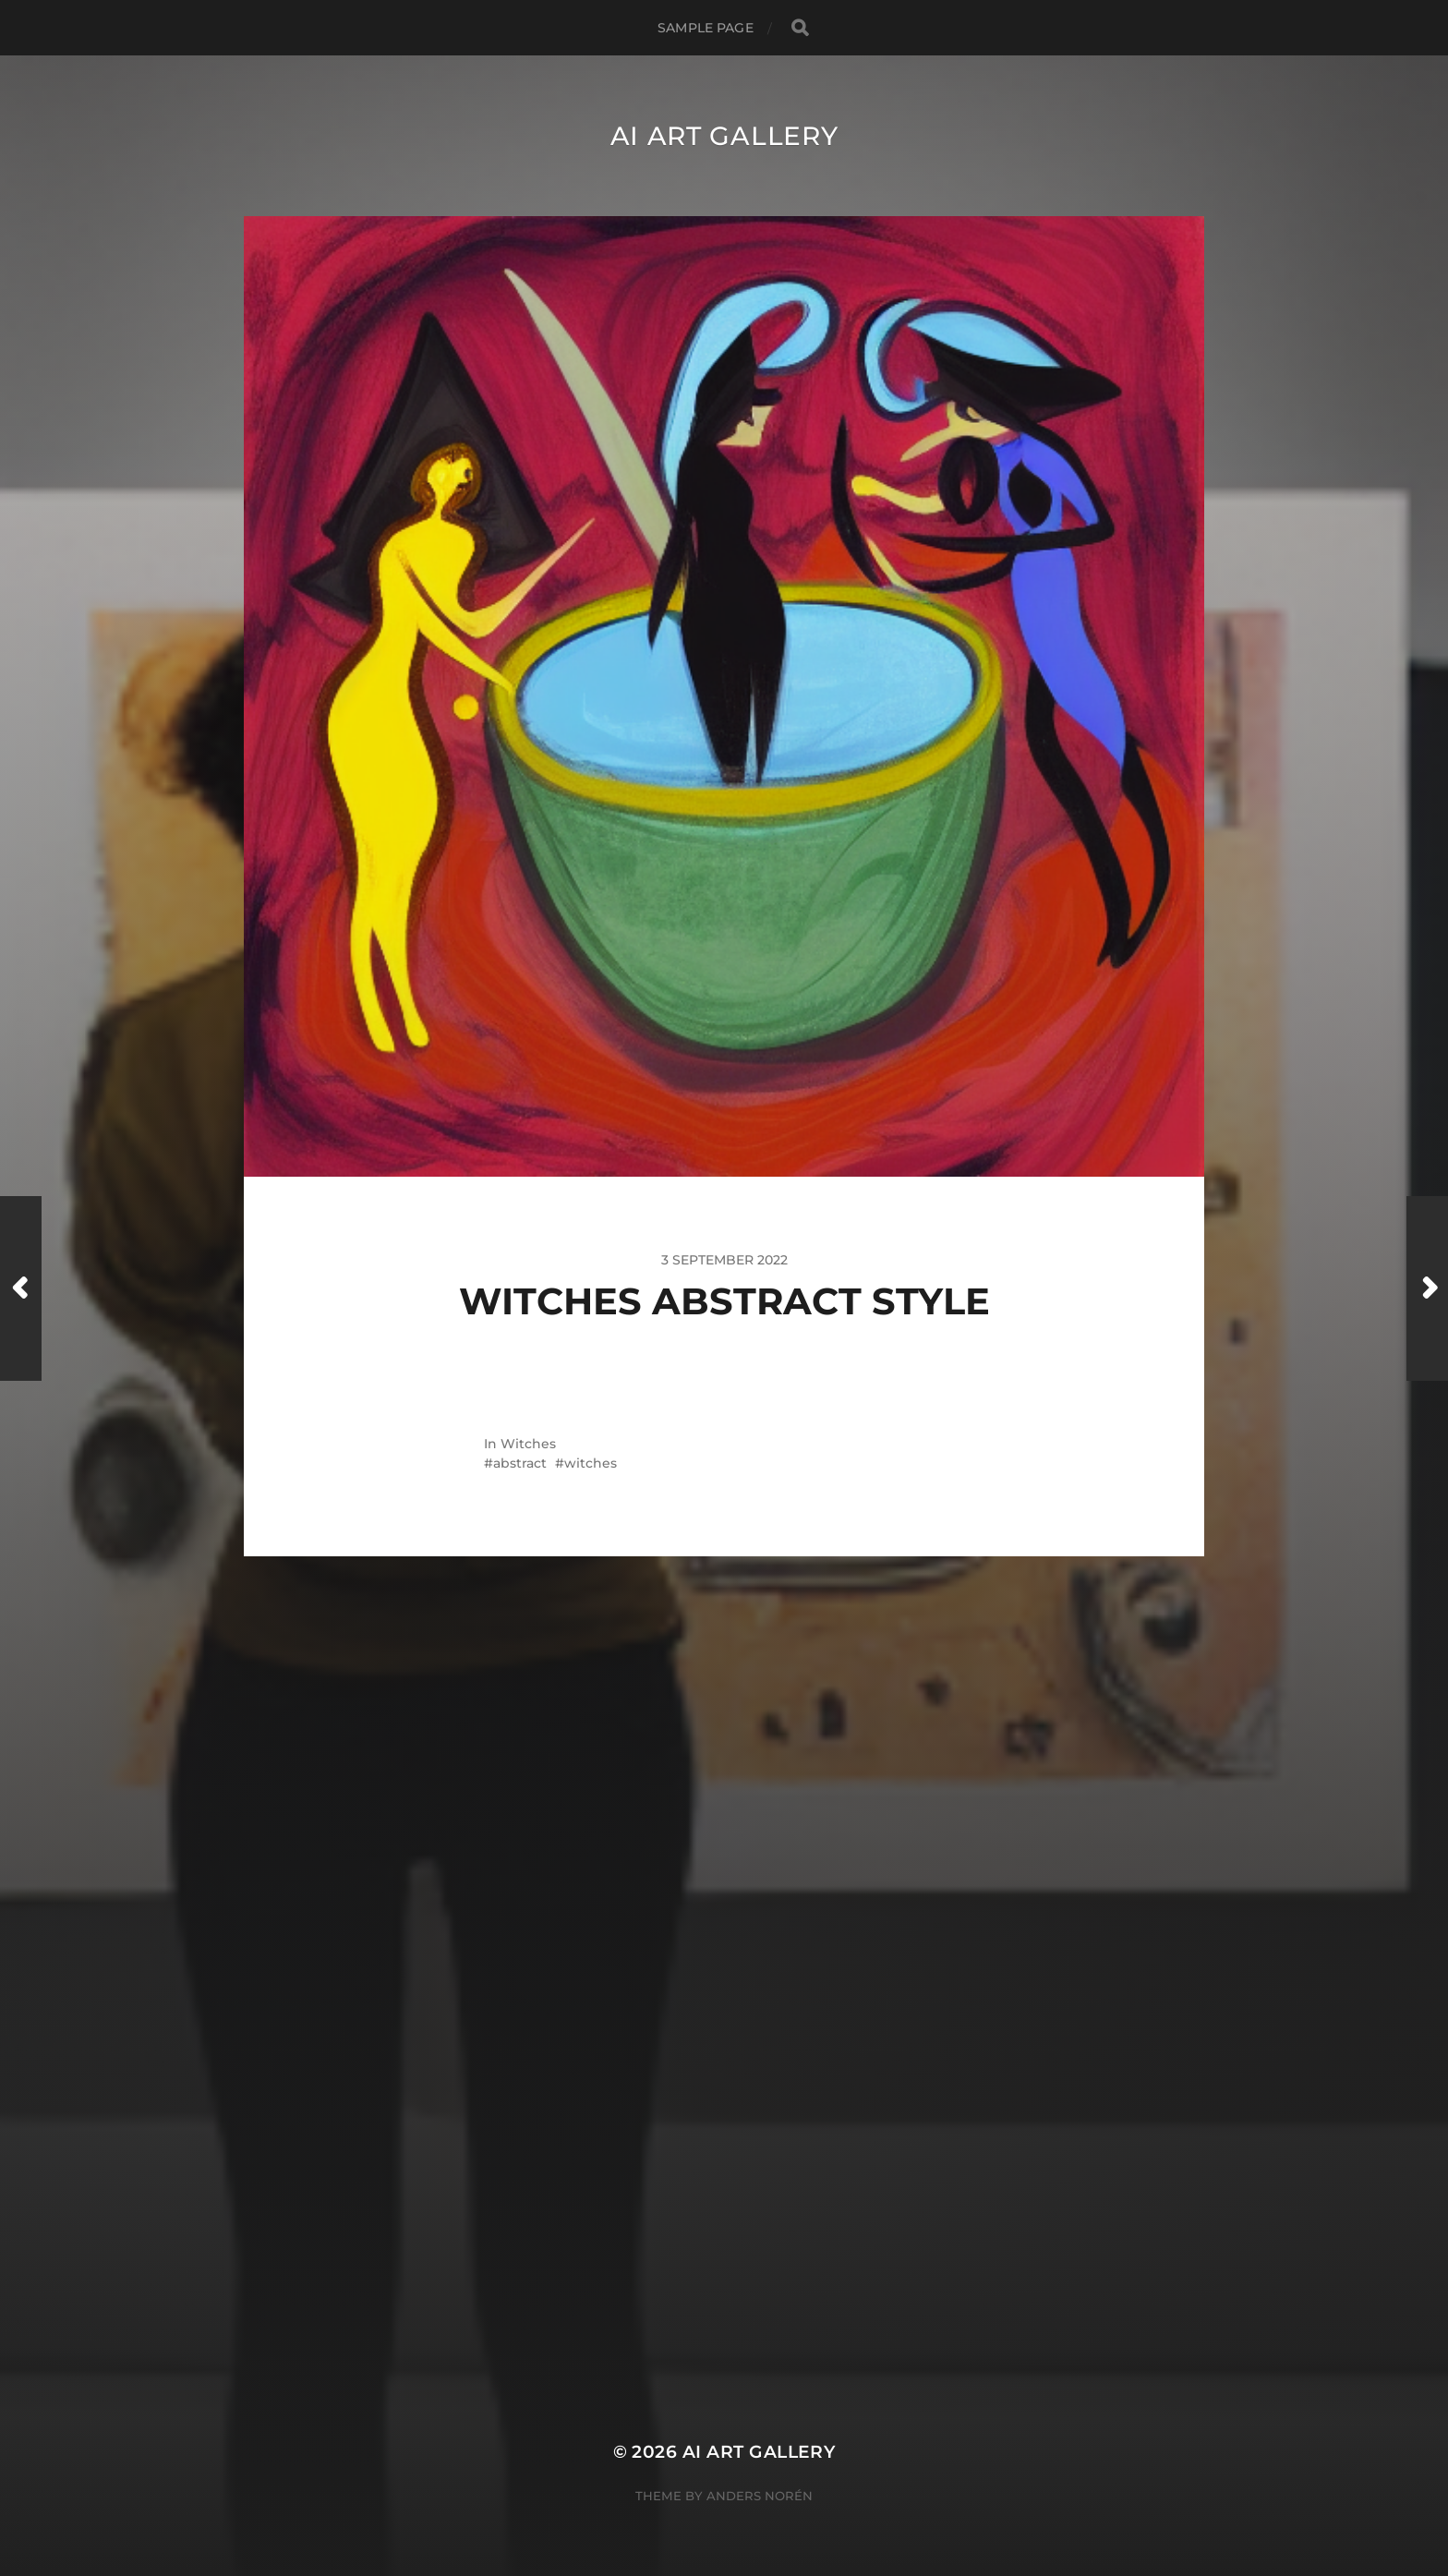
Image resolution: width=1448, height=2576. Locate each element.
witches (590, 1463)
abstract (520, 1463)
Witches (528, 1443)
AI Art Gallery (724, 135)
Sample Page (706, 27)
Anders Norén (759, 2495)
